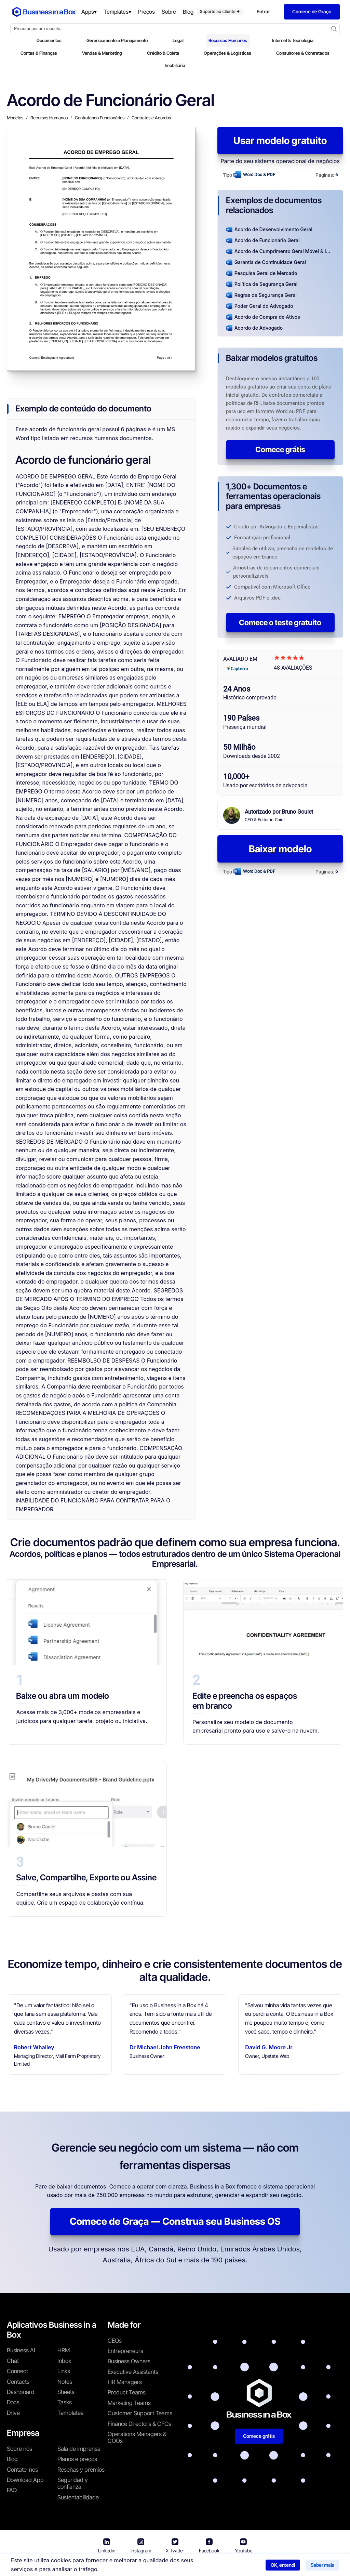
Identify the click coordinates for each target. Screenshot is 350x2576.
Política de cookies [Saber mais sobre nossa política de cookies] (261, 2566)
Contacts (18, 2381)
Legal (178, 40)
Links (63, 2371)
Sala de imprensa (78, 2448)
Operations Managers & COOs (137, 2437)
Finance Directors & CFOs (139, 2423)
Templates (70, 2412)
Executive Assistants (133, 2371)
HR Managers (125, 2382)
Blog (12, 2459)
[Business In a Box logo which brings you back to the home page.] (44, 12)
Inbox (64, 2360)
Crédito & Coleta (163, 53)
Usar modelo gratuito (280, 140)
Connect (17, 2371)
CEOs (115, 2340)
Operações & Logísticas (227, 53)
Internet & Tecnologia (292, 40)
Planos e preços (77, 2459)
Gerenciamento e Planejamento (117, 40)
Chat (13, 2360)
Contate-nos (22, 2469)
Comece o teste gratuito (280, 622)
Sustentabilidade (78, 2497)
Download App (25, 2479)
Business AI (21, 2350)
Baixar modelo (280, 849)
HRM (63, 2350)
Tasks (64, 2402)
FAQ (12, 2490)
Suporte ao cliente (220, 11)
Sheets (66, 2392)
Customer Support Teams (140, 2413)
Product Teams (127, 2392)
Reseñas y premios (81, 2469)
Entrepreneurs (125, 2351)
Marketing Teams (129, 2403)
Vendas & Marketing (102, 53)
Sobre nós (19, 2448)
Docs (13, 2402)
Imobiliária (175, 65)
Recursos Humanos (227, 40)
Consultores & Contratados (302, 53)
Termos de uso (149, 2566)
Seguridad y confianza (72, 2483)
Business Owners (129, 2361)
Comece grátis (280, 449)
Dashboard (21, 2392)
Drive (13, 2412)
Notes (64, 2381)
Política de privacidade (203, 2566)
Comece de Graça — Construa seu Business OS (175, 2221)
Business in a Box (106, 2566)
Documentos (49, 40)
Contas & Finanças (39, 53)
